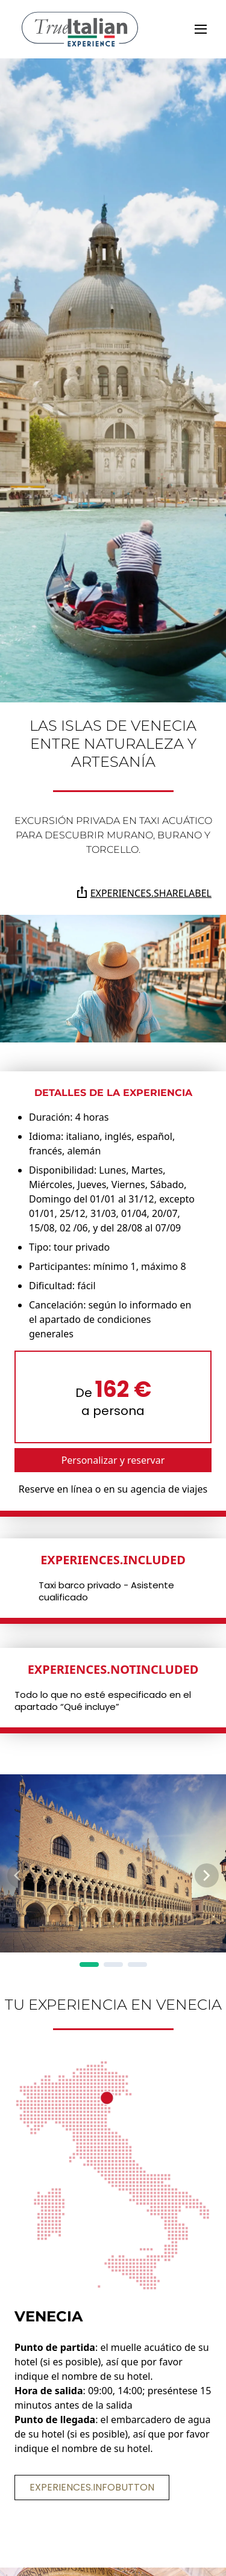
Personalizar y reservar (113, 1460)
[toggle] (201, 29)
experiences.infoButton (92, 2487)
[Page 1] (89, 1964)
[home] (79, 29)
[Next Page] (207, 1875)
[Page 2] (113, 1964)
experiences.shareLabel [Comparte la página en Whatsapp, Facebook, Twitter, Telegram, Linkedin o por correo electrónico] (144, 893)
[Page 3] (137, 1964)
